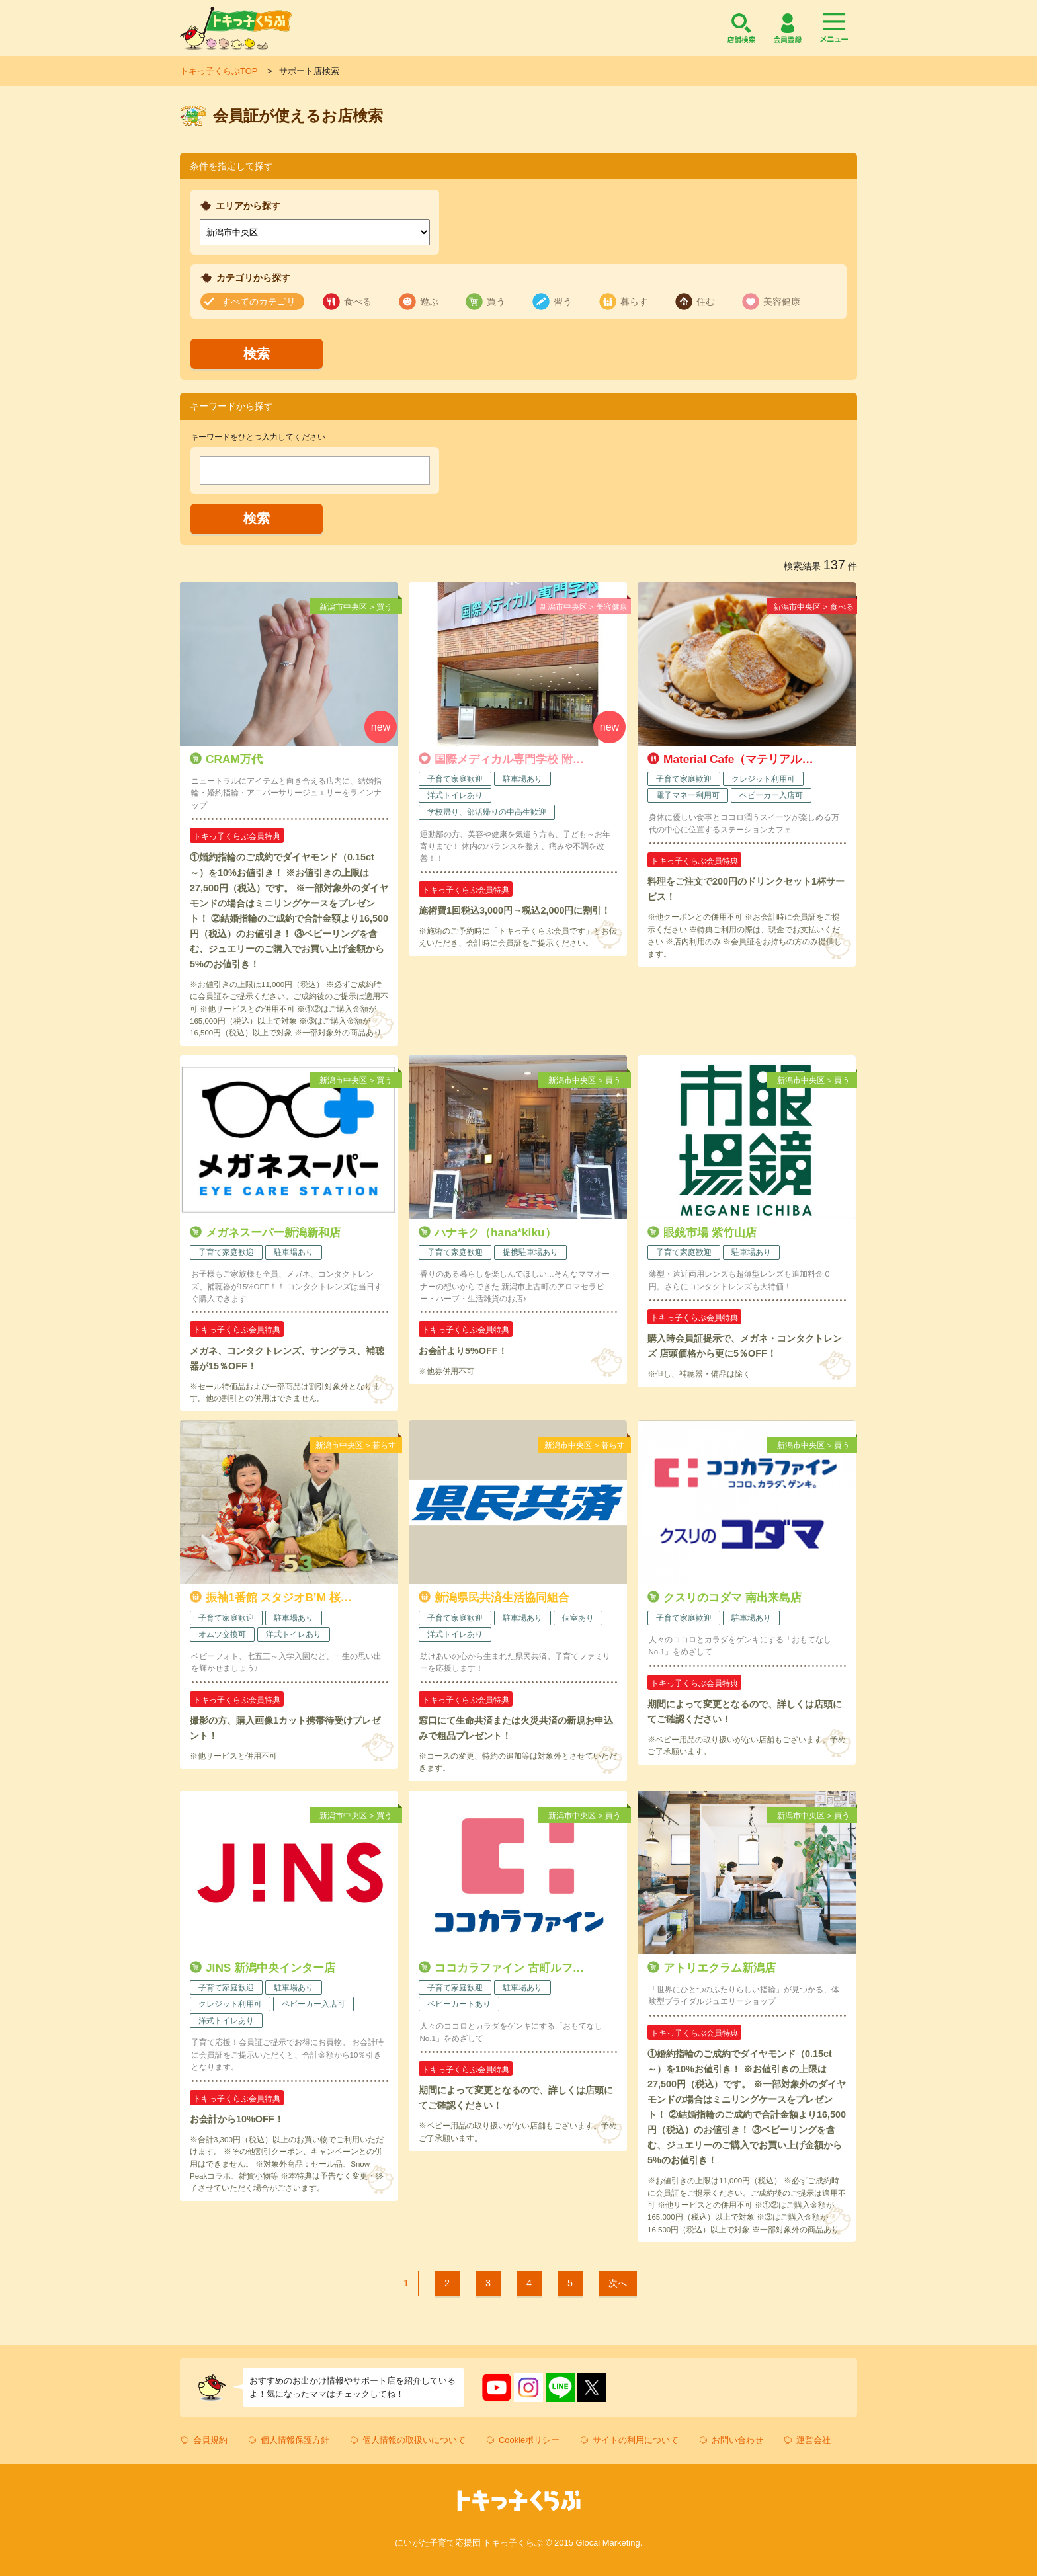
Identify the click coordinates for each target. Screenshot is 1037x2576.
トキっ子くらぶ (236, 28)
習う (563, 301)
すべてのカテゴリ (259, 301)
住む (705, 301)
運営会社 (813, 2440)
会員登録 (788, 28)
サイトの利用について (636, 2440)
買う (496, 301)
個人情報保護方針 (295, 2440)
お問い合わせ (737, 2440)
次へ (617, 2283)
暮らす (634, 301)
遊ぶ (429, 301)
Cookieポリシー (529, 2440)
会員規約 (210, 2440)
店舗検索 (741, 28)
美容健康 (781, 301)
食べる (358, 301)
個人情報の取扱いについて (414, 2440)
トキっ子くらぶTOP (218, 71)
